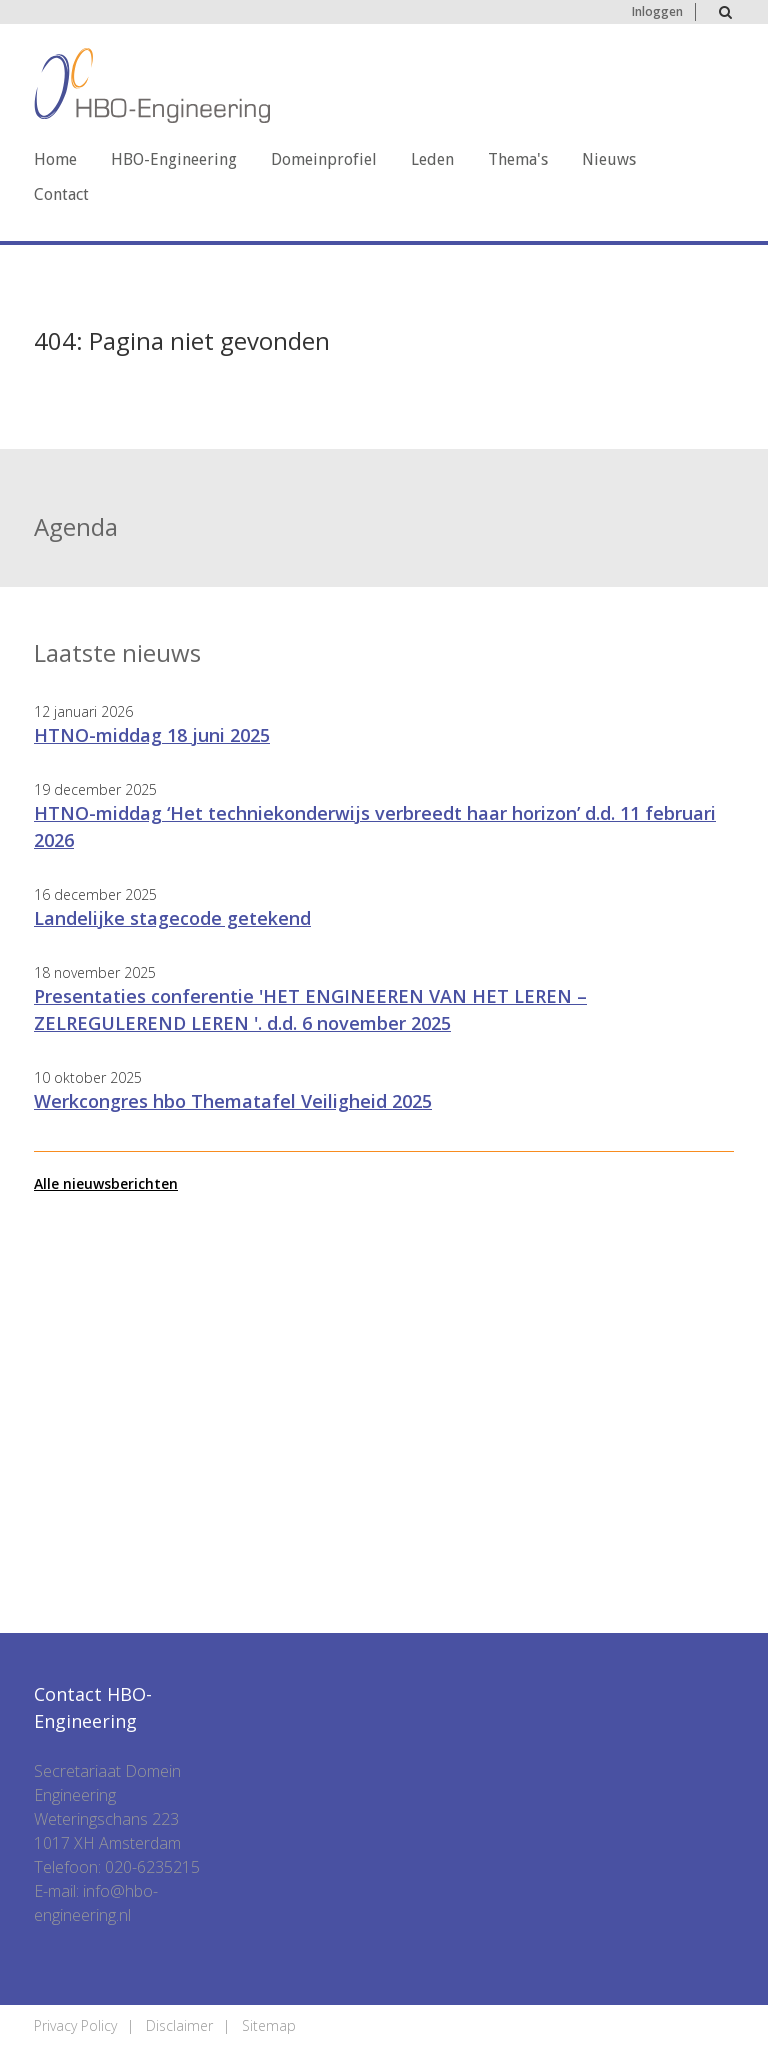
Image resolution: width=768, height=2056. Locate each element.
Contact (61, 194)
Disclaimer (179, 2025)
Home (55, 159)
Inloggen (657, 11)
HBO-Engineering (174, 159)
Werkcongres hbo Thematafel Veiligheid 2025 (233, 1101)
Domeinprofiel (324, 159)
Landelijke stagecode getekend (172, 918)
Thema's (518, 159)
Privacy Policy (75, 2025)
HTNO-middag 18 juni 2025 (152, 735)
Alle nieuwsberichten (106, 1183)
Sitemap (269, 2025)
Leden (432, 159)
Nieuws (609, 159)
